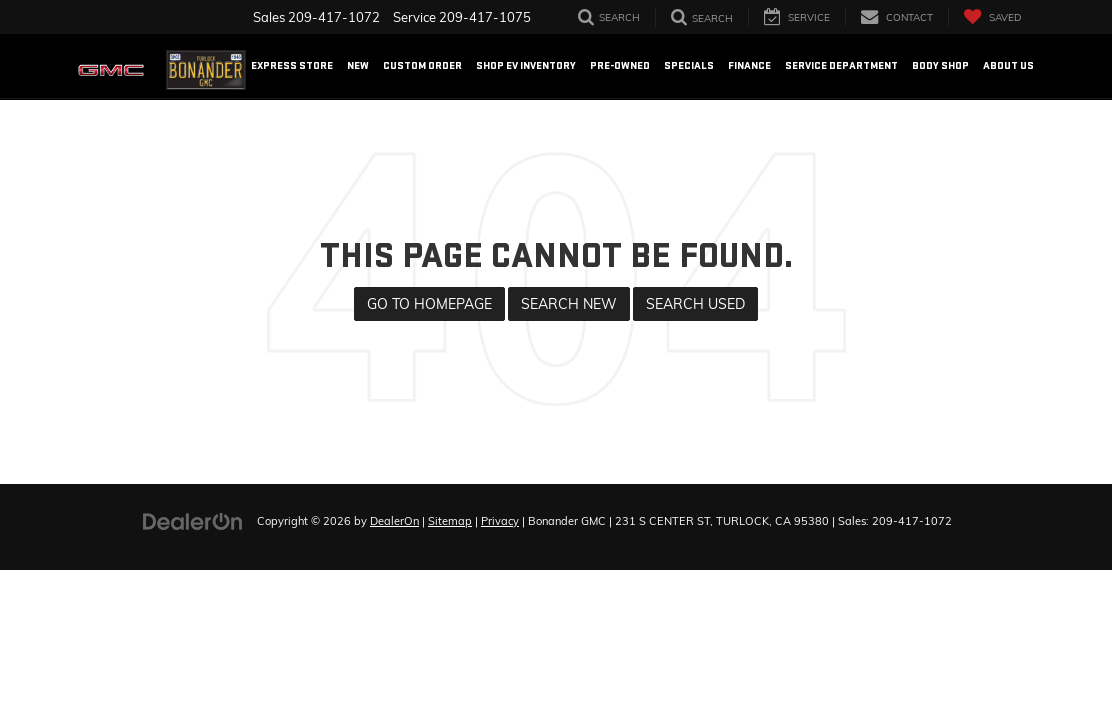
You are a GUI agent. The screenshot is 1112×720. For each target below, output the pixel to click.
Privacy (500, 521)
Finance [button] (749, 65)
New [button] (358, 65)
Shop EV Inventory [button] (526, 65)
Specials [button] (689, 65)
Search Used (695, 304)
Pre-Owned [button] (620, 65)
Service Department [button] (841, 65)
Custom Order (422, 65)
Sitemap (450, 521)
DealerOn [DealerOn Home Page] (394, 521)
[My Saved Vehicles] (992, 16)
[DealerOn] (193, 520)
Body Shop (940, 65)
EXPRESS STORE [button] (292, 65)
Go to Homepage (429, 304)
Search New (569, 304)
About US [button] (1008, 65)
